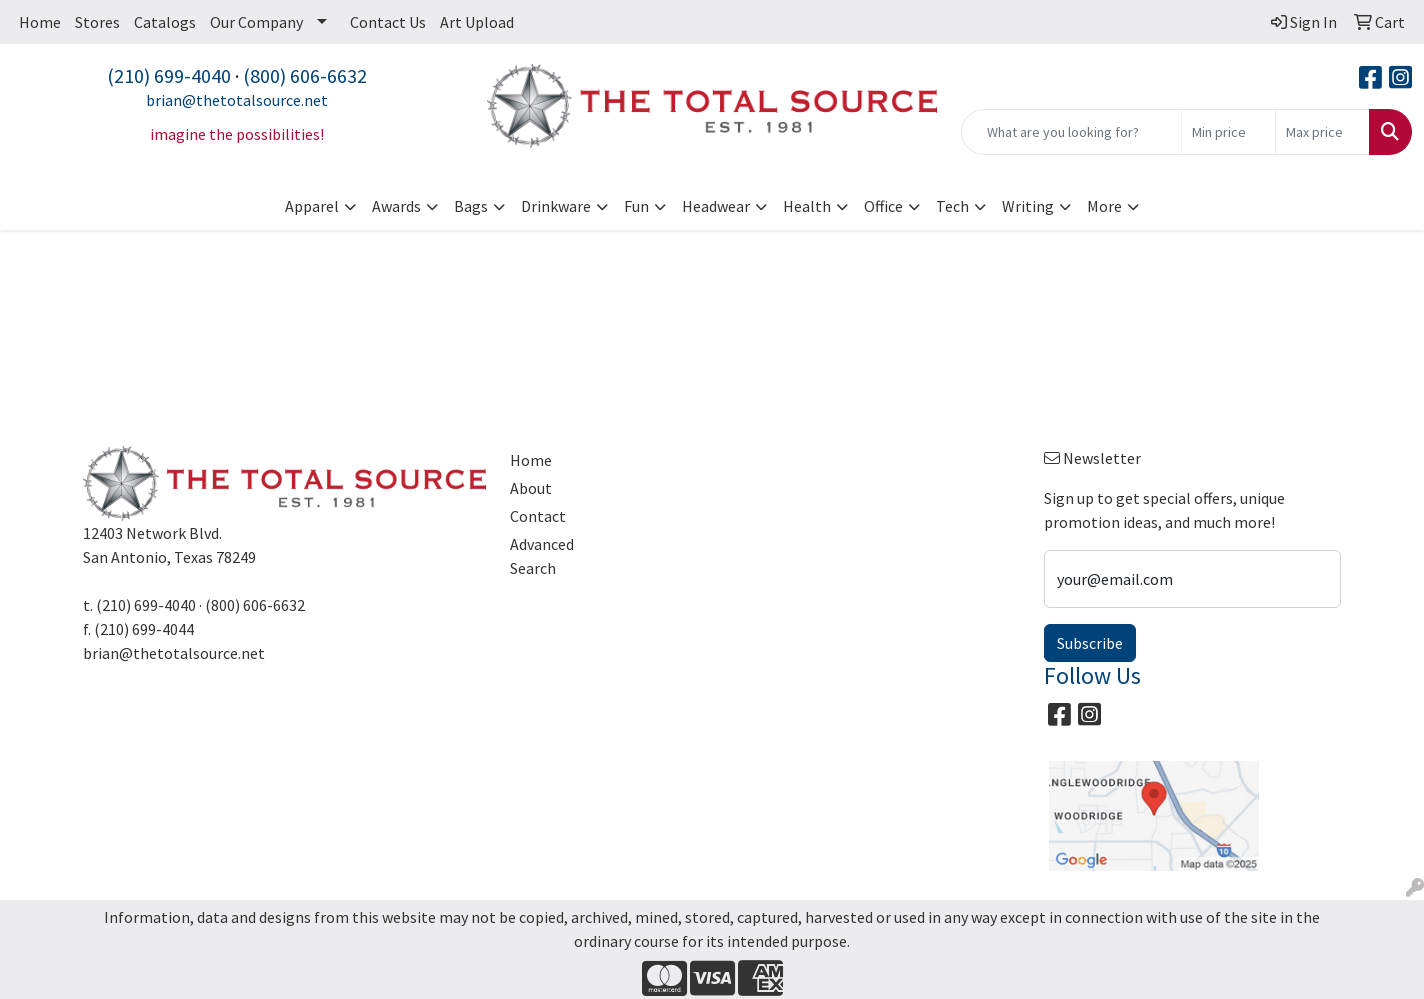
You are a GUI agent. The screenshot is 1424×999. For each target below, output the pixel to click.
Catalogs (165, 22)
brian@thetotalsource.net (237, 100)
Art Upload (477, 22)
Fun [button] (636, 206)
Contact (538, 516)
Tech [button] (952, 206)
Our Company (256, 22)
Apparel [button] (312, 206)
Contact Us (388, 22)
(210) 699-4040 (169, 75)
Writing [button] (1028, 206)
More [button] (1104, 206)
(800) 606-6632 (305, 75)
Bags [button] (471, 206)
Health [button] (807, 206)
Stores (97, 22)
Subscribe (1090, 643)
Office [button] (883, 206)
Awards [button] (396, 206)
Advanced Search (542, 556)
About (531, 488)
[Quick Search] (1071, 132)
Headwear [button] (716, 206)
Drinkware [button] (556, 206)
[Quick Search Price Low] (1228, 132)
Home (40, 22)
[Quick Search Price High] (1322, 132)
